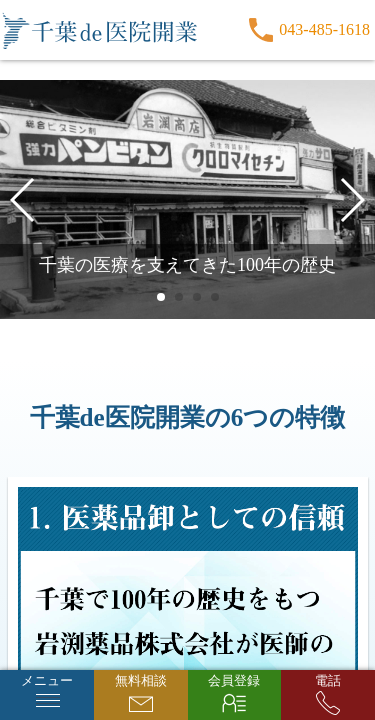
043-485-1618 (324, 29)
